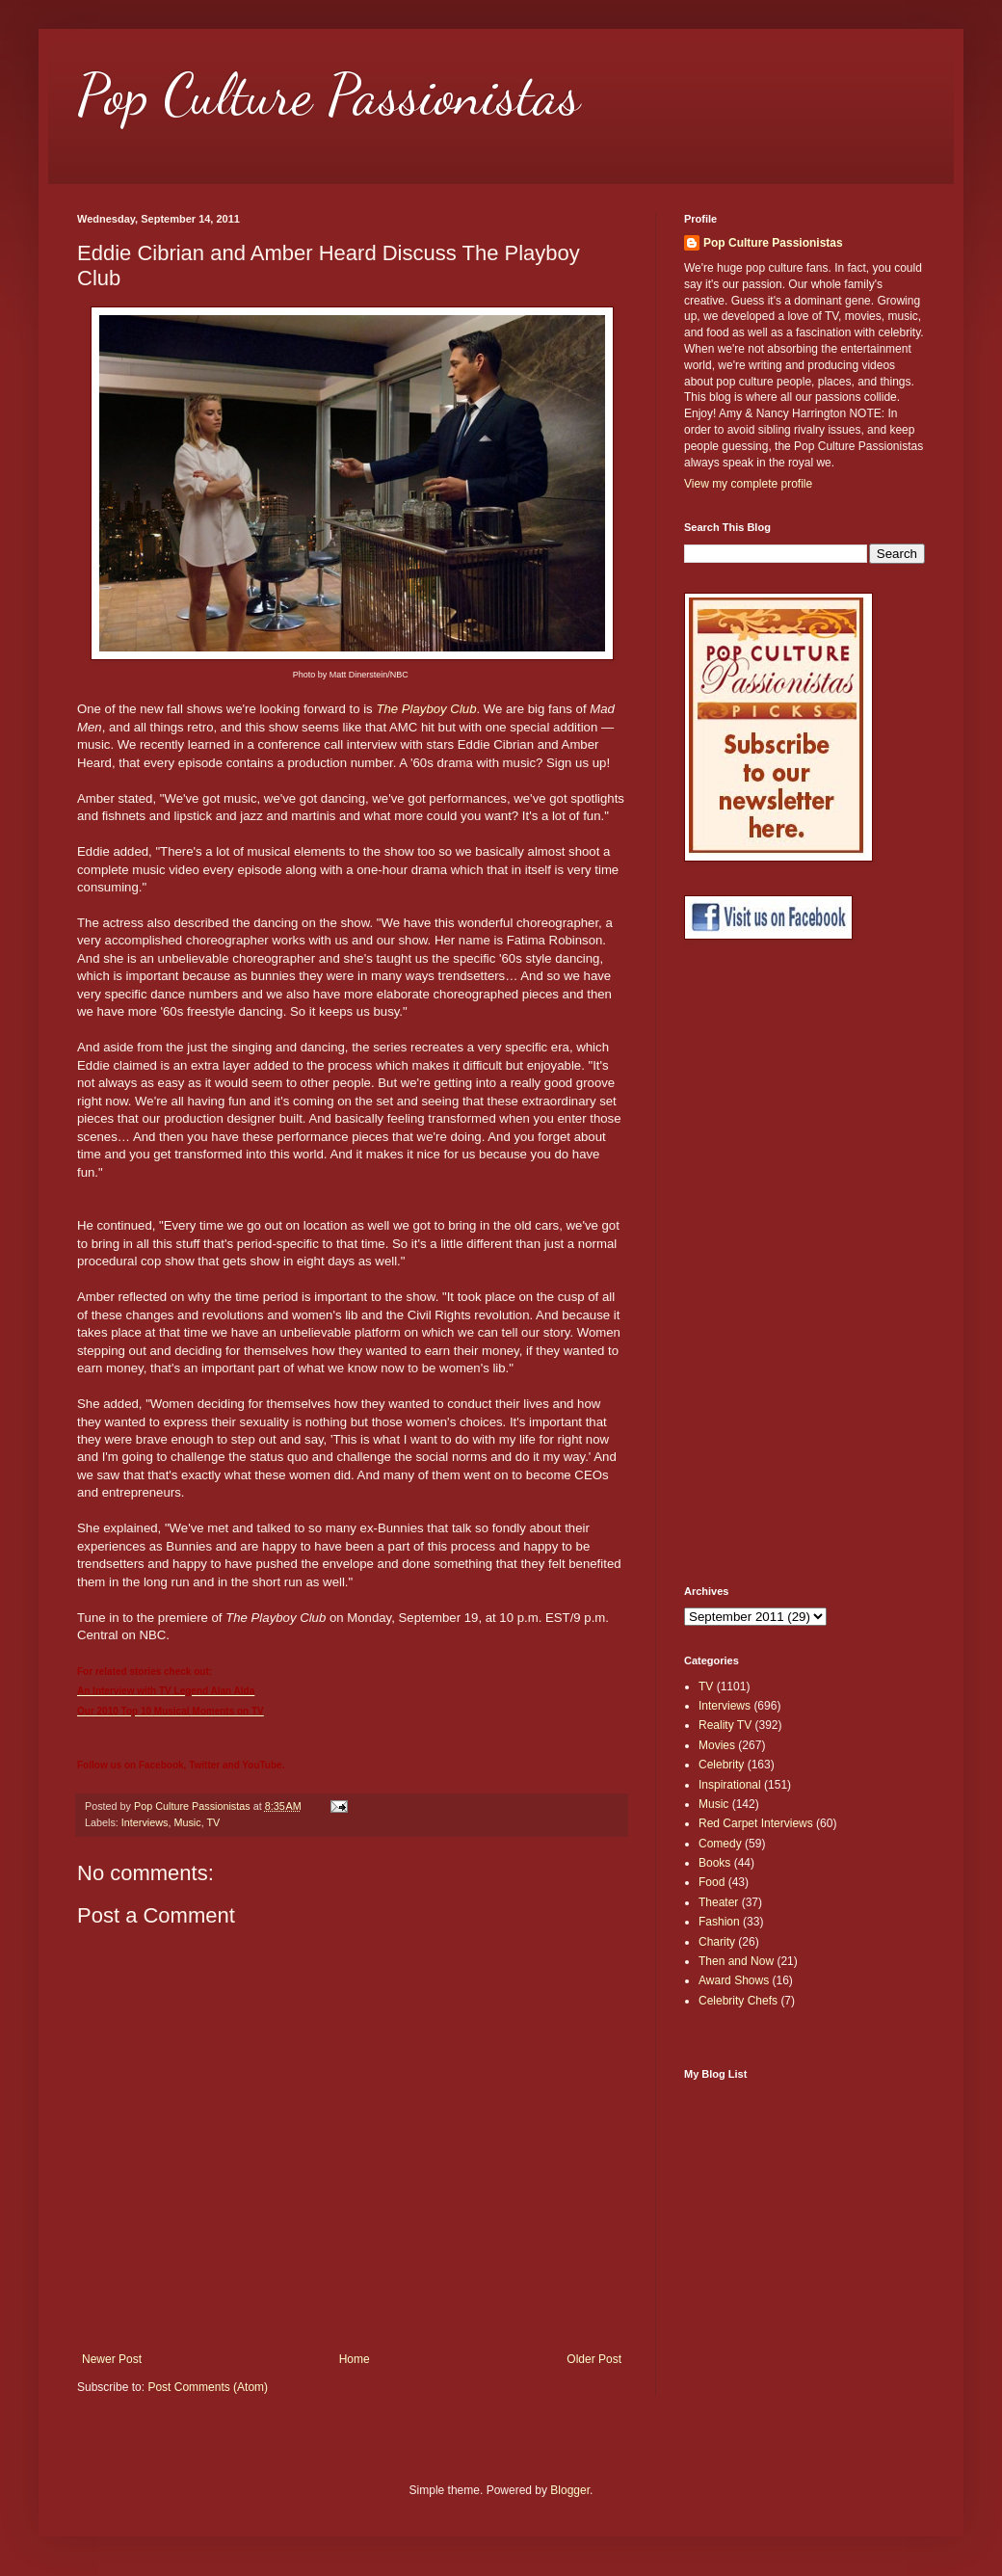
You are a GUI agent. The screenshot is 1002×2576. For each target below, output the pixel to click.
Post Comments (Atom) (207, 2387)
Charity (717, 1942)
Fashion (719, 1921)
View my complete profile (748, 484)
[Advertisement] (751, 1262)
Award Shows (734, 1980)
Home (354, 2359)
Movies (717, 1745)
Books (714, 1863)
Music (186, 1822)
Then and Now (736, 1961)
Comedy (720, 1843)
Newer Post (112, 2359)
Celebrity (721, 1764)
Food (712, 1882)
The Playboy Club (426, 709)
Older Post (594, 2359)
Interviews (145, 1822)
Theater (718, 1902)
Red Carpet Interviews (756, 1823)
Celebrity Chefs (738, 2000)
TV (213, 1822)
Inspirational (730, 1785)
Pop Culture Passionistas (328, 94)
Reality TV (725, 1725)
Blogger (570, 2490)
